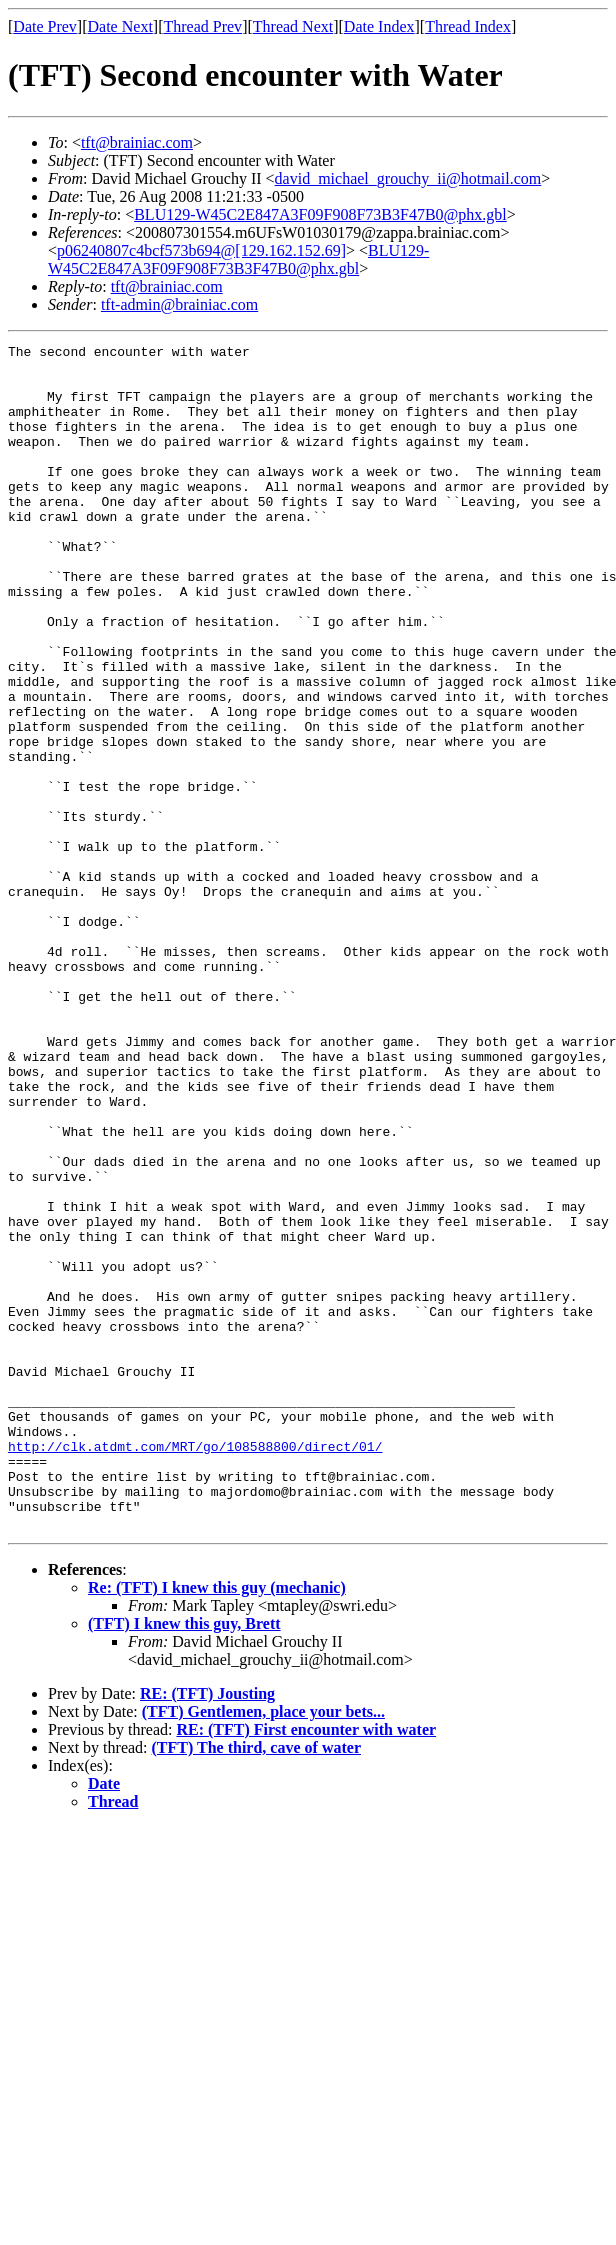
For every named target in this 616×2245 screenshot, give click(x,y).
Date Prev (45, 26)
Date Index (379, 26)
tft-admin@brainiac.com (179, 304)
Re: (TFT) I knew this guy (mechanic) (217, 1824)
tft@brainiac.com (137, 142)
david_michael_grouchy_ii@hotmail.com (408, 178)
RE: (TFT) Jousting (207, 1930)
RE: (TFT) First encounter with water (306, 1966)
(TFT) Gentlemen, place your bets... (263, 1948)
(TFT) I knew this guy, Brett (184, 1860)
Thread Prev (202, 26)
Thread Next (293, 26)
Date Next (120, 26)
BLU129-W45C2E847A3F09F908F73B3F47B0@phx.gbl (320, 214)
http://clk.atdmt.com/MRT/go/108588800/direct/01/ (195, 1668)
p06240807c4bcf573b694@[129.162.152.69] (201, 250)
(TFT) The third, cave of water (256, 1984)
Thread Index (468, 26)
